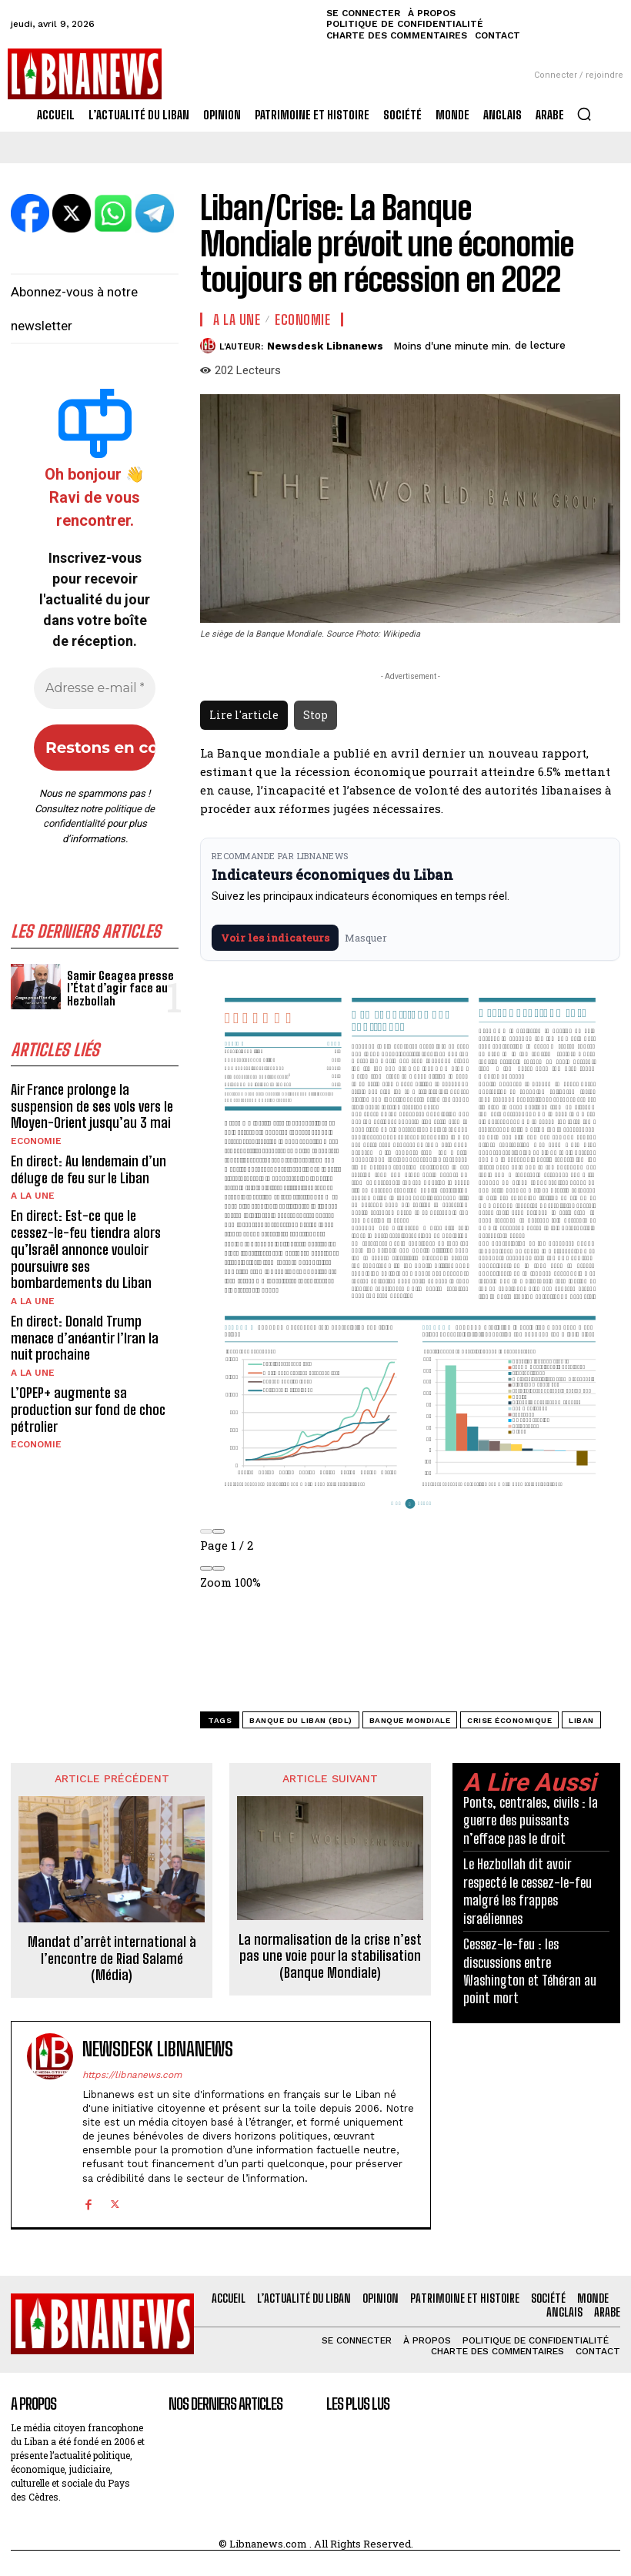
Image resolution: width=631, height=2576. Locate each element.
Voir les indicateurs (275, 938)
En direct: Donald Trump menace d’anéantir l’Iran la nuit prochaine (85, 1337)
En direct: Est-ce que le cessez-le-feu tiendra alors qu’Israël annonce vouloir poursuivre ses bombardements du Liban (86, 1248)
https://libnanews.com (132, 2074)
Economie (36, 1141)
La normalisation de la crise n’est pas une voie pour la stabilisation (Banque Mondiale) (330, 1956)
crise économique (509, 1720)
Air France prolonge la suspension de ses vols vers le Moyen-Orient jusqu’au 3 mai (92, 1106)
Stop (315, 715)
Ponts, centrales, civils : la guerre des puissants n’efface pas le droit (530, 1820)
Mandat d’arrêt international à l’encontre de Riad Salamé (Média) (112, 1958)
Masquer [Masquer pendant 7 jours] (366, 938)
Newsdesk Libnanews (325, 346)
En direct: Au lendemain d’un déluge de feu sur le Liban (88, 1169)
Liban (581, 1720)
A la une (33, 1195)
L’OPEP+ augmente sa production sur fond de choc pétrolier (88, 1408)
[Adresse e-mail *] (94, 688)
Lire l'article (244, 715)
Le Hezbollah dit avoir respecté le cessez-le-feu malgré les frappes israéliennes (527, 1890)
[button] (584, 114)
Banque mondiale (410, 1720)
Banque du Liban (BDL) (300, 1720)
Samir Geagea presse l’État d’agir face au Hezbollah (118, 988)
